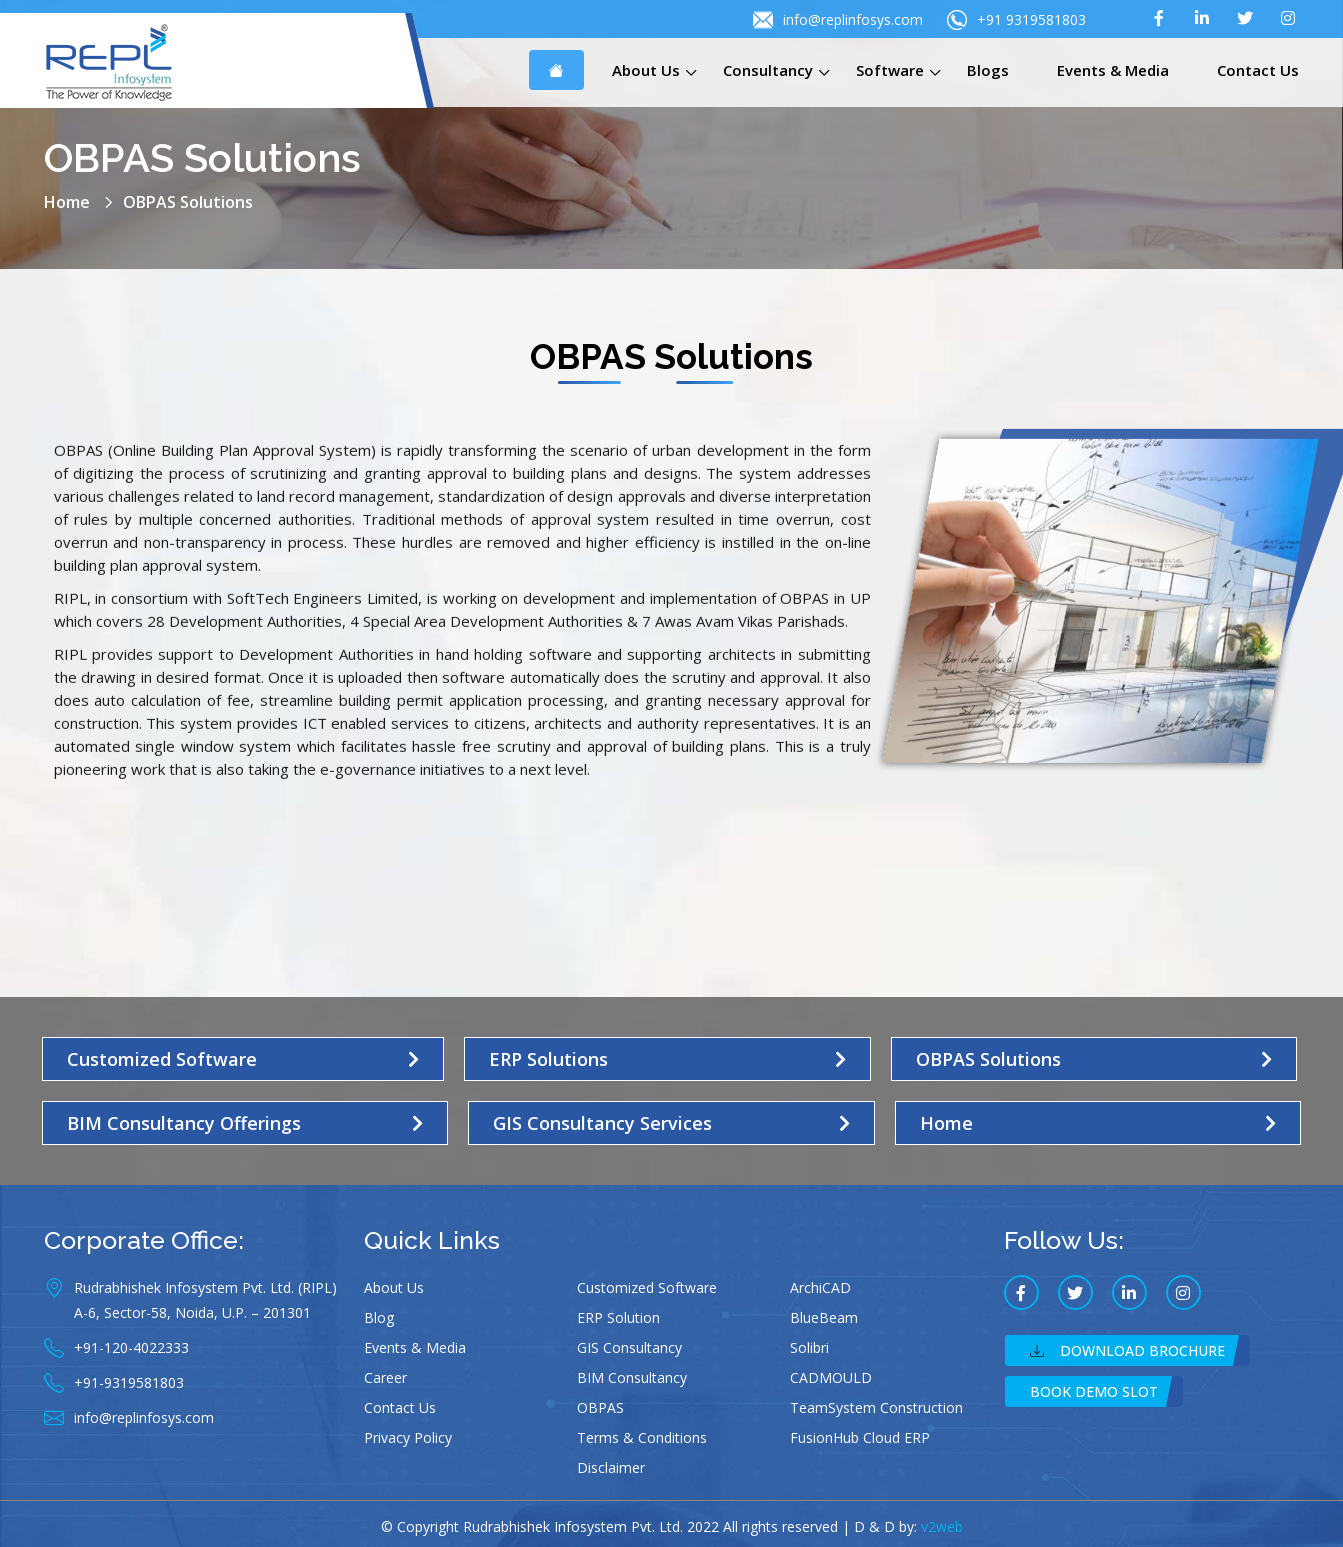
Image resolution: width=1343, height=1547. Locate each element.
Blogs (988, 70)
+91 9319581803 (1016, 20)
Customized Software (647, 1287)
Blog (379, 1317)
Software (890, 70)
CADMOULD (831, 1377)
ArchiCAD (820, 1287)
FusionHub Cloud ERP (860, 1437)
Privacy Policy (408, 1437)
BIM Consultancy (632, 1377)
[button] (243, 1059)
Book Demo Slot (1094, 1391)
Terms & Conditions (642, 1437)
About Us (646, 70)
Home (67, 202)
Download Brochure (1127, 1350)
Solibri (809, 1347)
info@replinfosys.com (838, 20)
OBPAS (600, 1407)
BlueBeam (824, 1317)
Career (385, 1377)
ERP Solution (618, 1317)
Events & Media (1113, 70)
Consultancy (768, 70)
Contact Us (1258, 70)
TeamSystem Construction (876, 1407)
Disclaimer (611, 1467)
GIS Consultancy (629, 1347)
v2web (942, 1526)
